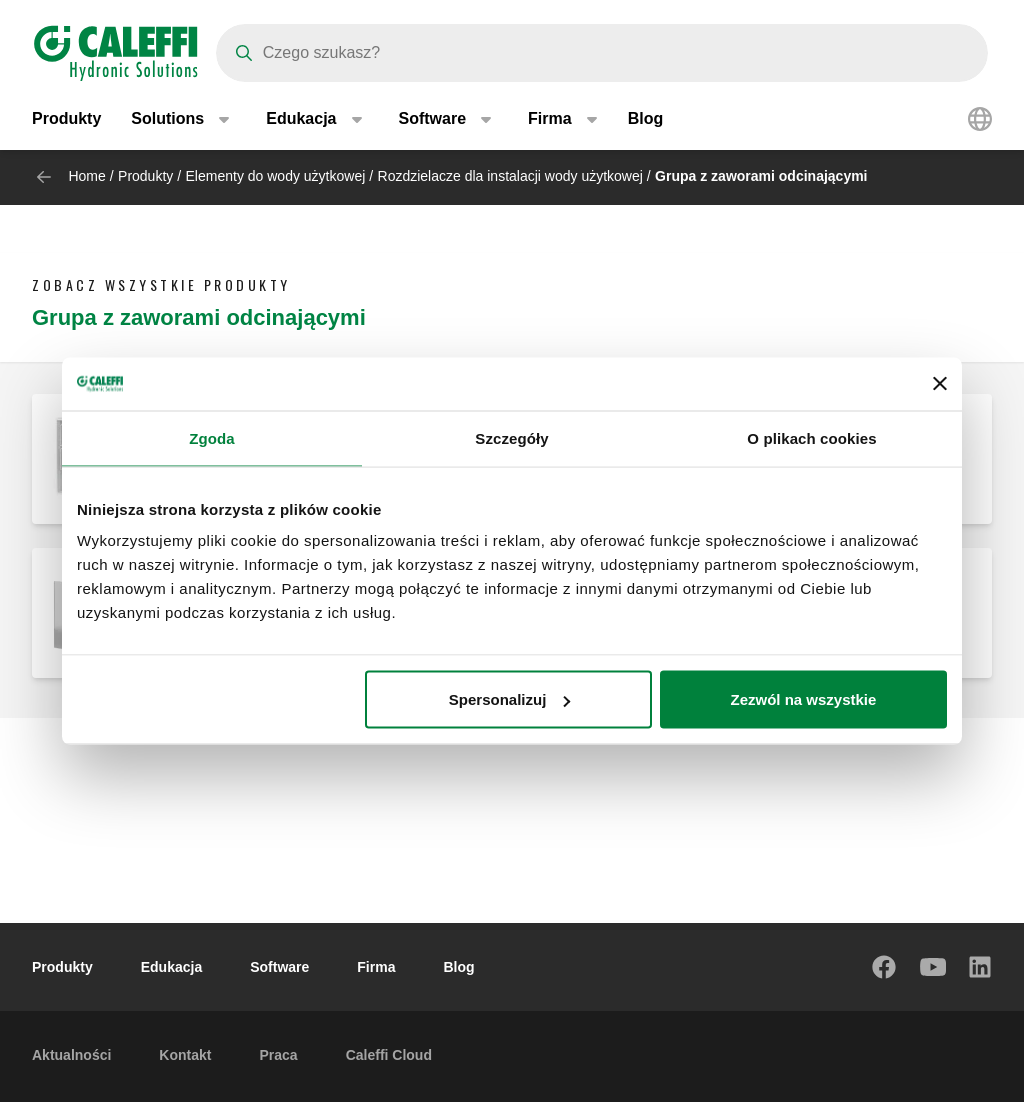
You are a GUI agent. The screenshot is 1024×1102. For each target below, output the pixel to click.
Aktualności (71, 1055)
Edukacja (171, 967)
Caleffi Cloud (389, 1055)
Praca (278, 1055)
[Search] (602, 53)
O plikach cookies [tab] (811, 437)
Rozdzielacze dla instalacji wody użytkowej (510, 176)
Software (279, 967)
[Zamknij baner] (940, 384)
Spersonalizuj (510, 699)
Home (86, 176)
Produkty (66, 119)
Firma (376, 967)
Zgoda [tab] (212, 437)
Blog (646, 119)
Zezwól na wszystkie (804, 699)
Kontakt (185, 1055)
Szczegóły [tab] (511, 437)
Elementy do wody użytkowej (276, 176)
